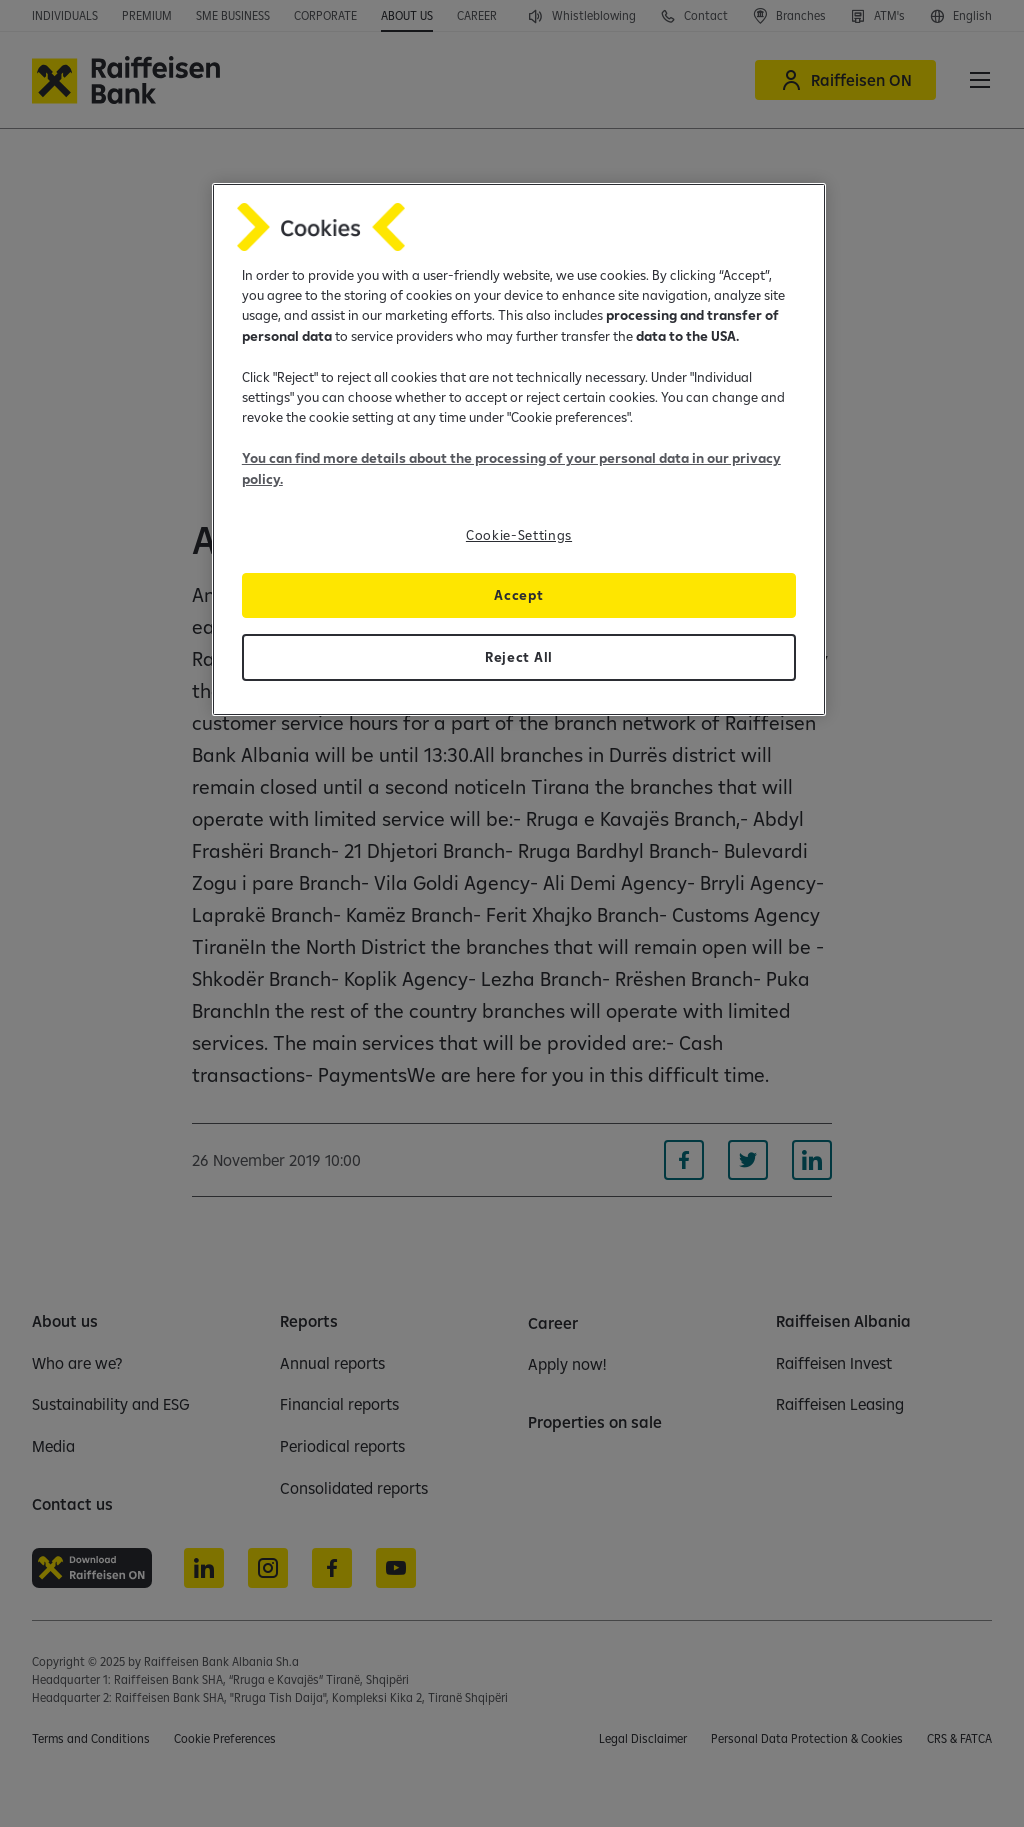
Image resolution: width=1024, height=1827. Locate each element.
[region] (519, 449)
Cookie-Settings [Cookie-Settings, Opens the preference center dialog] (519, 535)
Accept (518, 595)
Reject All (519, 657)
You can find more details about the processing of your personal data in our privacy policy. (511, 468)
